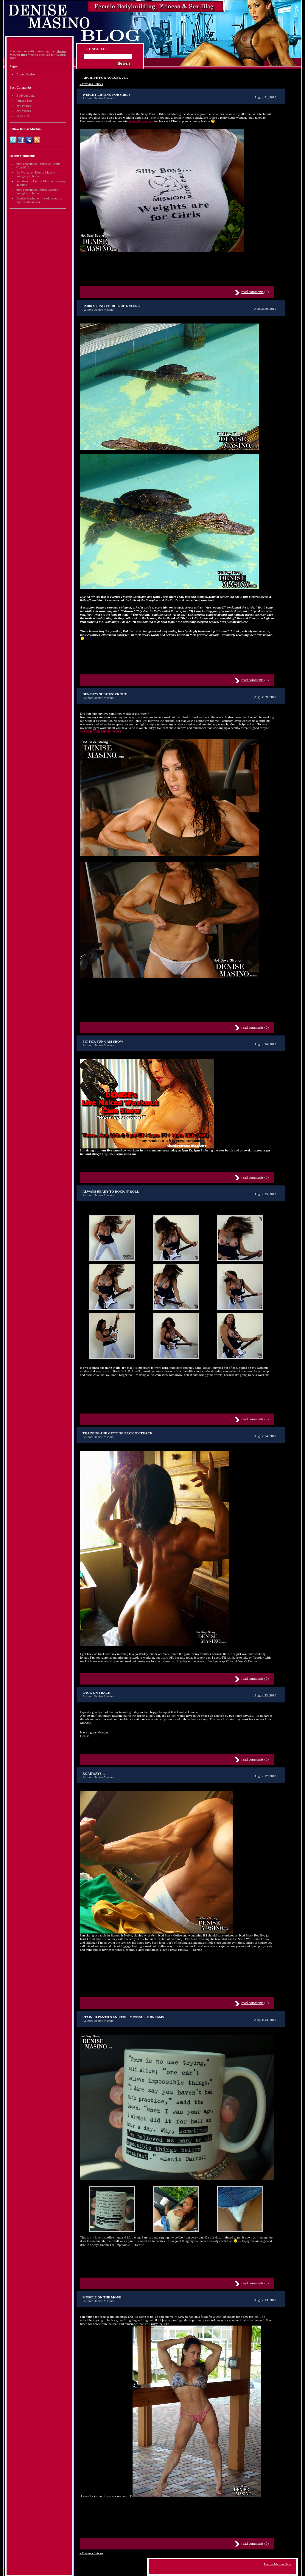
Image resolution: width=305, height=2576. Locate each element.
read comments (253, 292)
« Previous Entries (91, 84)
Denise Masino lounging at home (35, 174)
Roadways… (94, 1773)
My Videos (23, 110)
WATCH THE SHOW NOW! (100, 731)
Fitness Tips (24, 100)
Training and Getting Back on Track (117, 1433)
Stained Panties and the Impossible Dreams (123, 2017)
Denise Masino (26, 198)
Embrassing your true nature (111, 306)
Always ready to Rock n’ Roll (111, 1191)
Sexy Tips (22, 115)
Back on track (97, 1692)
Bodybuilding (25, 95)
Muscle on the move (102, 2297)
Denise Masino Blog (277, 2564)
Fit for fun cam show (103, 1041)
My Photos (23, 105)
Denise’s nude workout (105, 694)
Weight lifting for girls (106, 94)
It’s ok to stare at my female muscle (39, 200)
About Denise (25, 74)
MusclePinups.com (140, 121)
